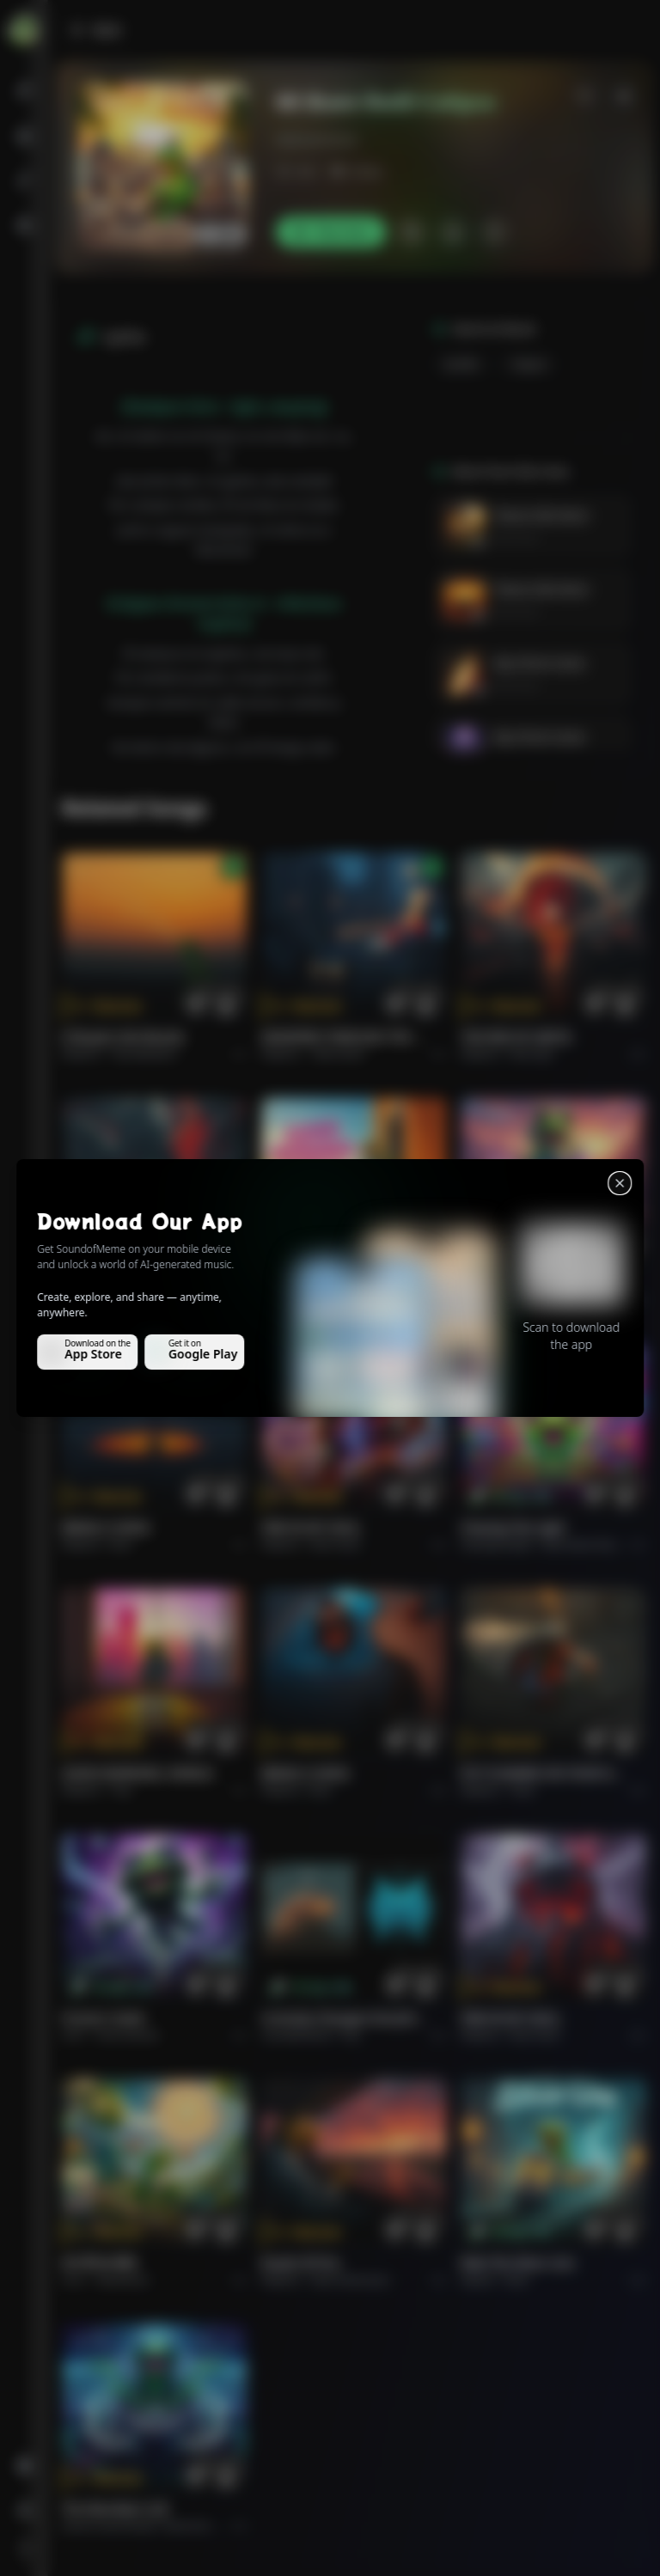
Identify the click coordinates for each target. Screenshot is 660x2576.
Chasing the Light (513, 1527)
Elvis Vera (516, 537)
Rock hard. (335, 1544)
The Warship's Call (115, 2508)
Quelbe (461, 364)
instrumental (127, 2035)
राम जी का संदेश (100, 2263)
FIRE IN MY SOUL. (312, 1527)
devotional (122, 2280)
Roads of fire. (301, 2263)
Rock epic (532, 1054)
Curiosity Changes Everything (343, 2018)
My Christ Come (539, 663)
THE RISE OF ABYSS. (517, 1037)
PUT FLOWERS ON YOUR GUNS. (543, 1773)
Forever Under (104, 2018)
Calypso (528, 364)
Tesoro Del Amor (542, 515)
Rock (517, 1299)
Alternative (338, 1054)
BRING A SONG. (107, 1527)
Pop (321, 1299)
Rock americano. (351, 2280)
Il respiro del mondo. (124, 1037)
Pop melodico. (146, 1054)
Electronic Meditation (215, 2525)
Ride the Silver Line (517, 1282)
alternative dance (583, 1544)
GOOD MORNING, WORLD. (338, 1282)
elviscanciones (316, 139)
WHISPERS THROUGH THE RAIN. (343, 1037)
